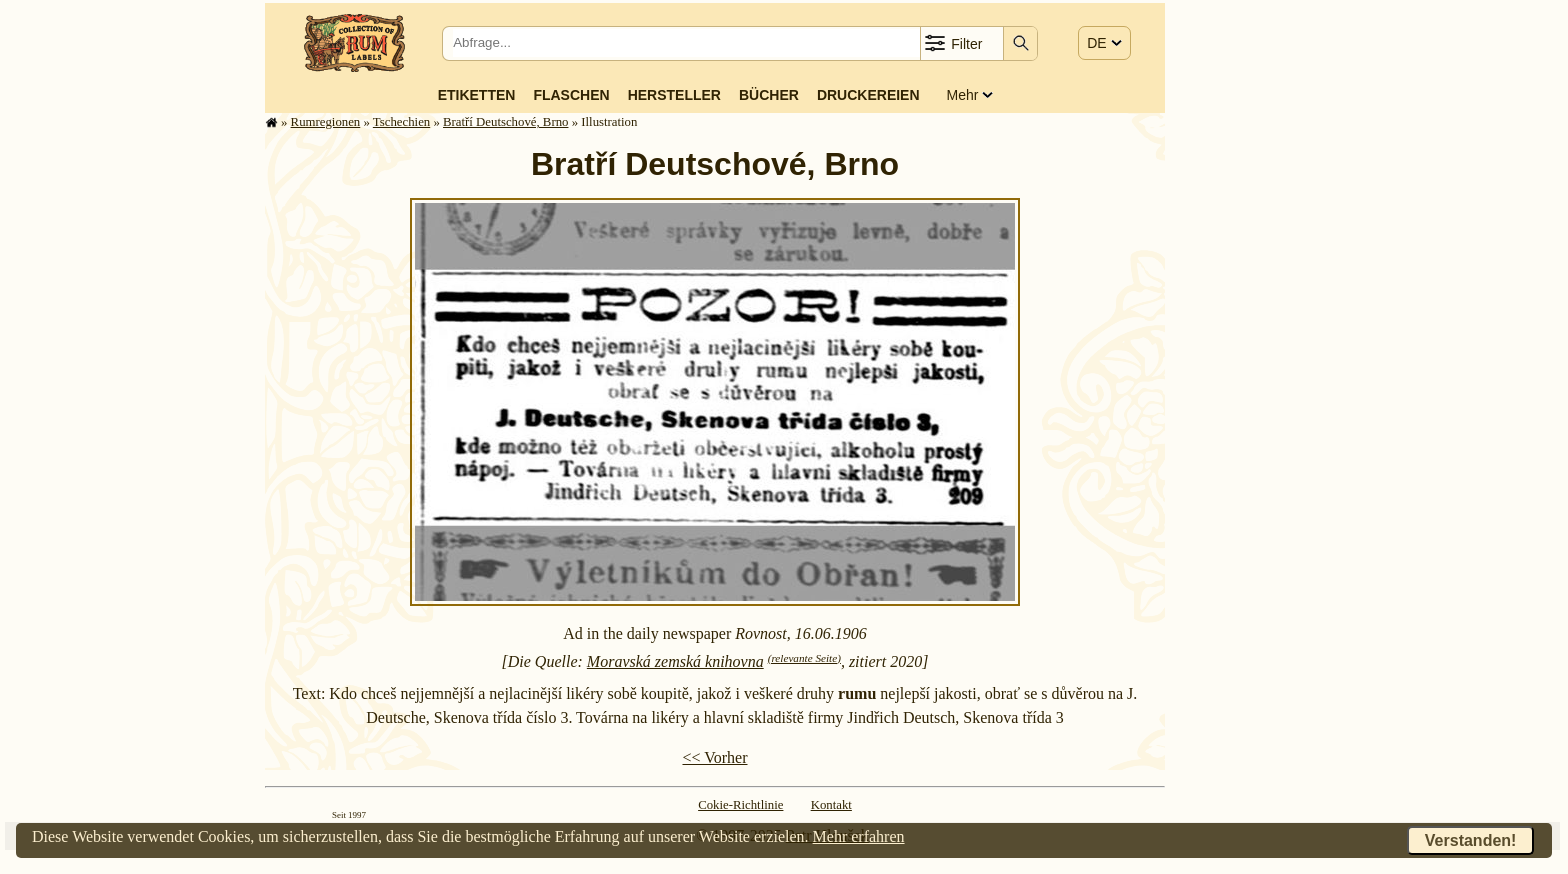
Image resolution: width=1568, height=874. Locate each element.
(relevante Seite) (804, 658)
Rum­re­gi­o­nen (326, 122)
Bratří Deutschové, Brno (505, 122)
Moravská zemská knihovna (675, 661)
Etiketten (477, 95)
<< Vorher (714, 757)
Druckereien (868, 95)
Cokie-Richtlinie (740, 805)
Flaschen (571, 95)
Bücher (769, 95)
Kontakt (831, 805)
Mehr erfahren (859, 836)
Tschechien (401, 122)
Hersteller (674, 95)
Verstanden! (1471, 840)
